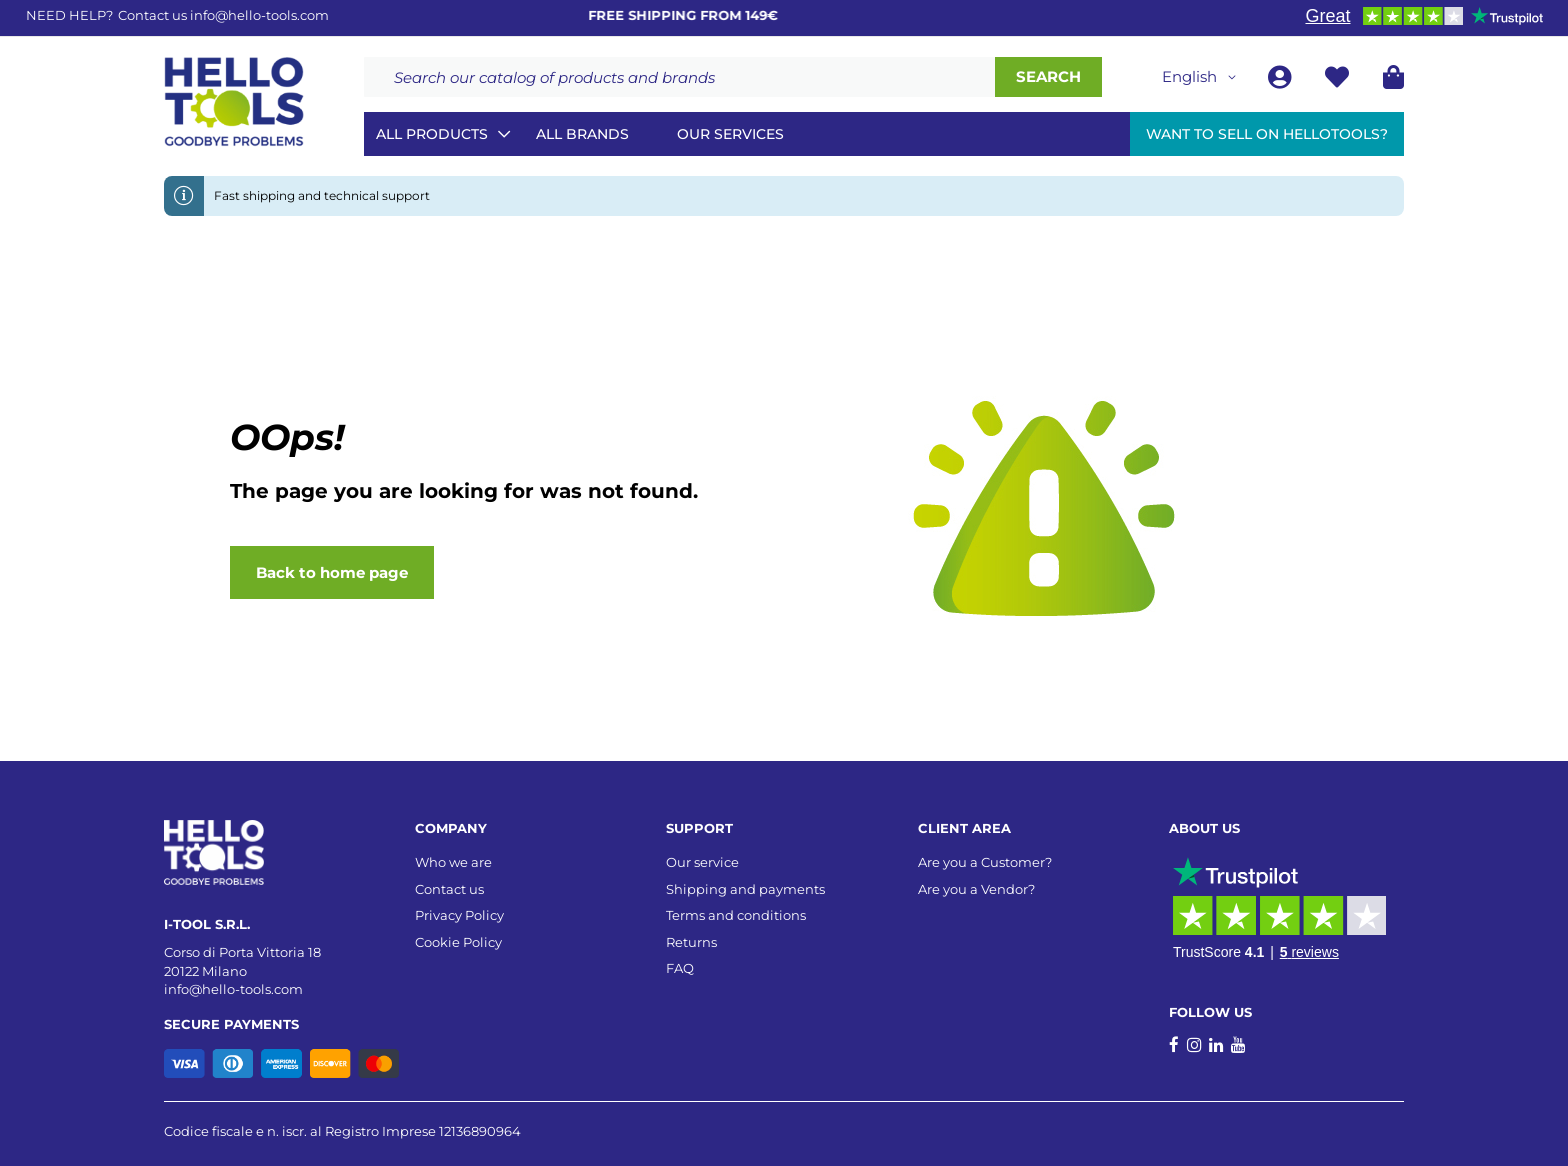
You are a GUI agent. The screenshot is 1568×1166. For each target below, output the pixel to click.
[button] (1202, 77)
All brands (582, 134)
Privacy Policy (459, 915)
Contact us (449, 889)
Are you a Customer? (985, 862)
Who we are (453, 862)
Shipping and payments (745, 889)
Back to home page (332, 572)
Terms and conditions (736, 915)
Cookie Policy (458, 942)
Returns (691, 942)
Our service (702, 862)
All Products (432, 134)
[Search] (1048, 77)
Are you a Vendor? (976, 889)
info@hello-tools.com (259, 15)
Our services (730, 134)
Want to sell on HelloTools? (1267, 134)
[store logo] (234, 102)
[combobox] (679, 77)
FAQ (680, 968)
